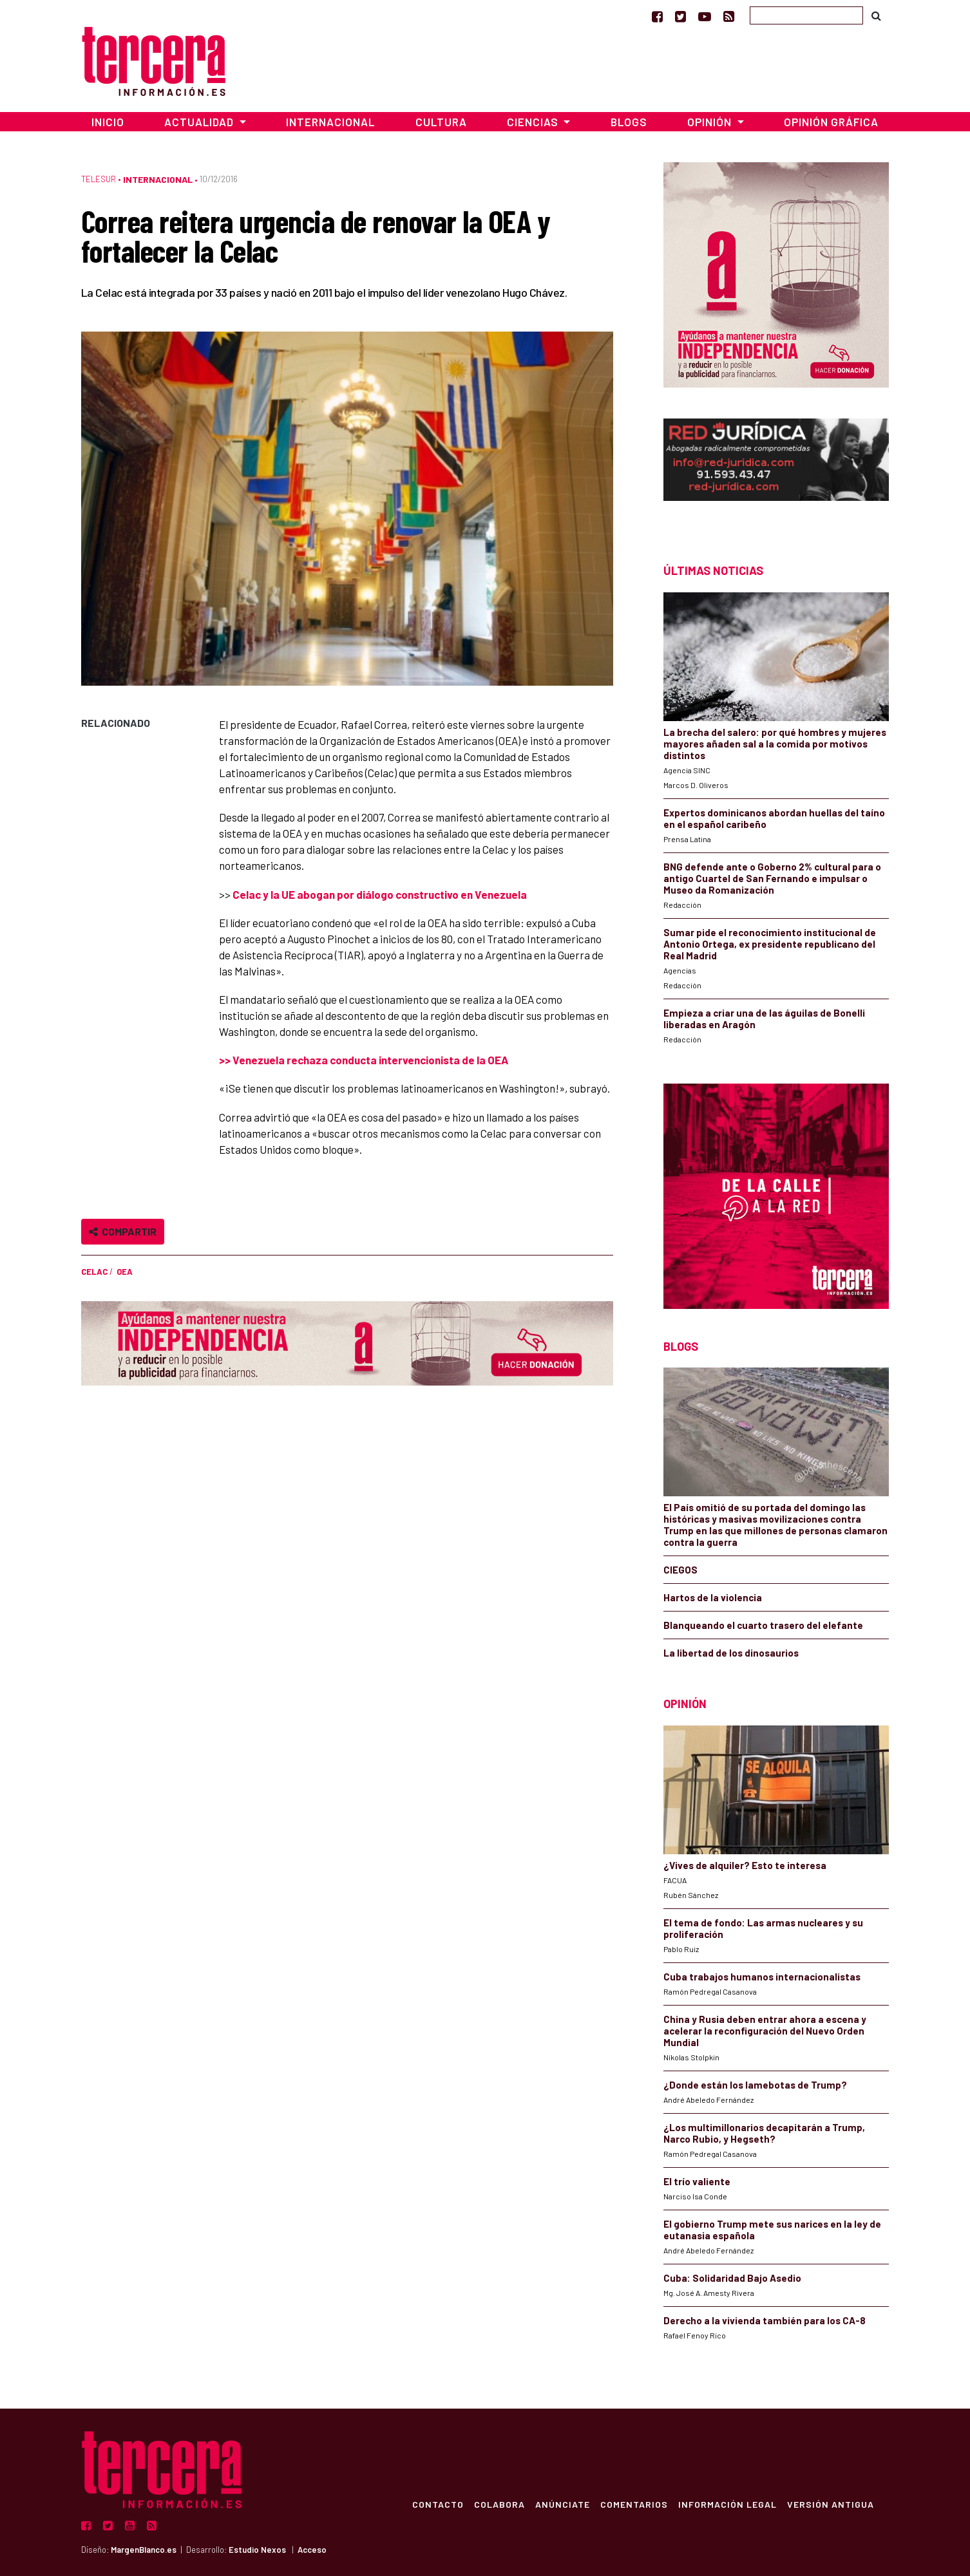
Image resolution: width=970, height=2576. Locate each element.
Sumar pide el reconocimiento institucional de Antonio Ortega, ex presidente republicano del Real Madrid (769, 943)
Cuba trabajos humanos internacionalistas (762, 1976)
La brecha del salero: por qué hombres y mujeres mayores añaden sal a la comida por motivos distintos (774, 743)
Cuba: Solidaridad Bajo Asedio (732, 2278)
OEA (125, 1271)
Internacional (330, 121)
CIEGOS (680, 1569)
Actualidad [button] (200, 121)
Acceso (312, 2549)
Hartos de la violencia (712, 1597)
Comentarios (633, 2504)
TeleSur (98, 179)
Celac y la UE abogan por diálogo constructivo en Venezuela (380, 894)
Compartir (123, 1231)
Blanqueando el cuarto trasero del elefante (763, 1625)
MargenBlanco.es (143, 2549)
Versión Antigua (829, 2504)
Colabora (498, 2504)
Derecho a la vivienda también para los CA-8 (764, 2320)
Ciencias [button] (534, 121)
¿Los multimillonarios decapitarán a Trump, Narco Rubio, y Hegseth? (764, 2133)
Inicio (107, 121)
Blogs (629, 121)
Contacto (437, 2504)
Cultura (441, 121)
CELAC (94, 1271)
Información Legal (727, 2504)
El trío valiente (696, 2181)
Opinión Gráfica (831, 121)
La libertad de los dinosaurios (731, 1653)
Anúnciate (562, 2504)
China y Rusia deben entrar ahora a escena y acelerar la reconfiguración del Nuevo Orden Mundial (764, 2030)
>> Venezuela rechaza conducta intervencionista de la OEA (363, 1059)
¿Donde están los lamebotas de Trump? (755, 2085)
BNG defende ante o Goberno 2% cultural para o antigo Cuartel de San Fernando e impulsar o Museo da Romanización (772, 878)
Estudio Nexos (257, 2549)
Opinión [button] (710, 121)
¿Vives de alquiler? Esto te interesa (744, 1865)
